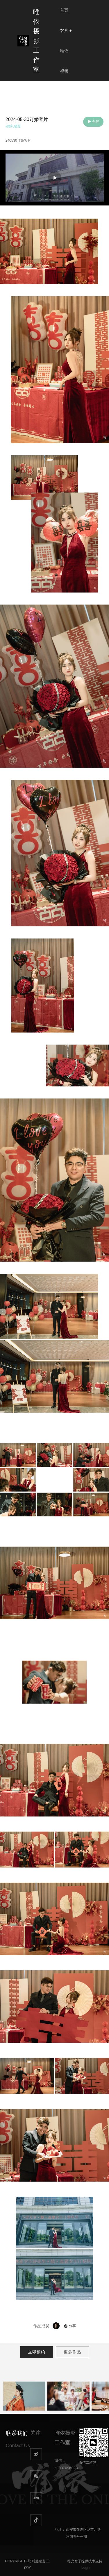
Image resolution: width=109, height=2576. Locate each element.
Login (85, 2568)
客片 (66, 30)
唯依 (64, 50)
